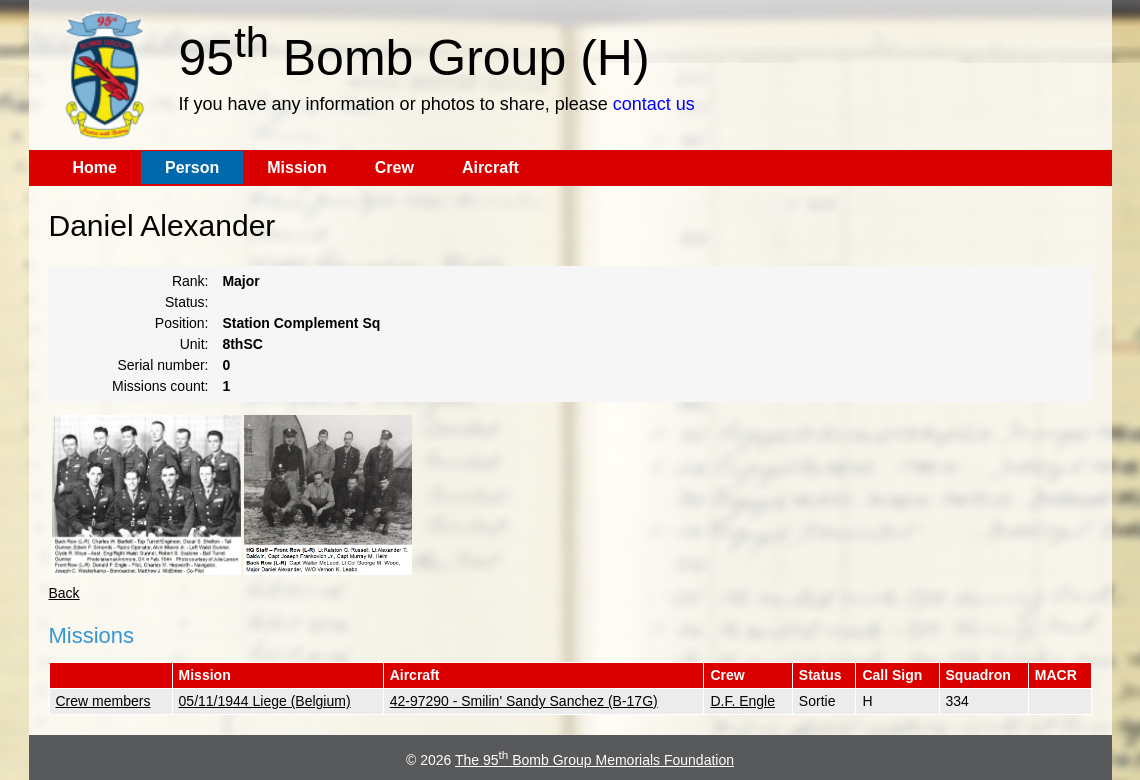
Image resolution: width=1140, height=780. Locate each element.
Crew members (103, 701)
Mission (297, 167)
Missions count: (160, 386)
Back (64, 593)
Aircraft (490, 167)
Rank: (190, 281)
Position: (182, 323)
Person (192, 167)
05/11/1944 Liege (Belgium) (265, 701)
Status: (187, 302)
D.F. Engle (742, 701)
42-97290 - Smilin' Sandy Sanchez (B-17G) (524, 701)
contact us (654, 104)
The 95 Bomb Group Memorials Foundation (594, 760)
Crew (394, 167)
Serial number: (162, 365)
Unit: (194, 344)
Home (95, 167)
